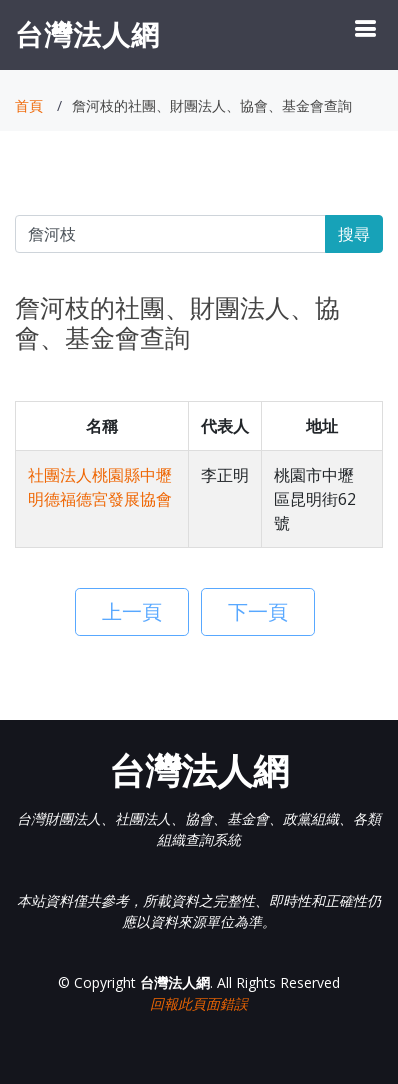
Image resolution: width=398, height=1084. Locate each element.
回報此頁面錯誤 (199, 1003)
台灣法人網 (87, 34)
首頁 (29, 105)
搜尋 (354, 234)
